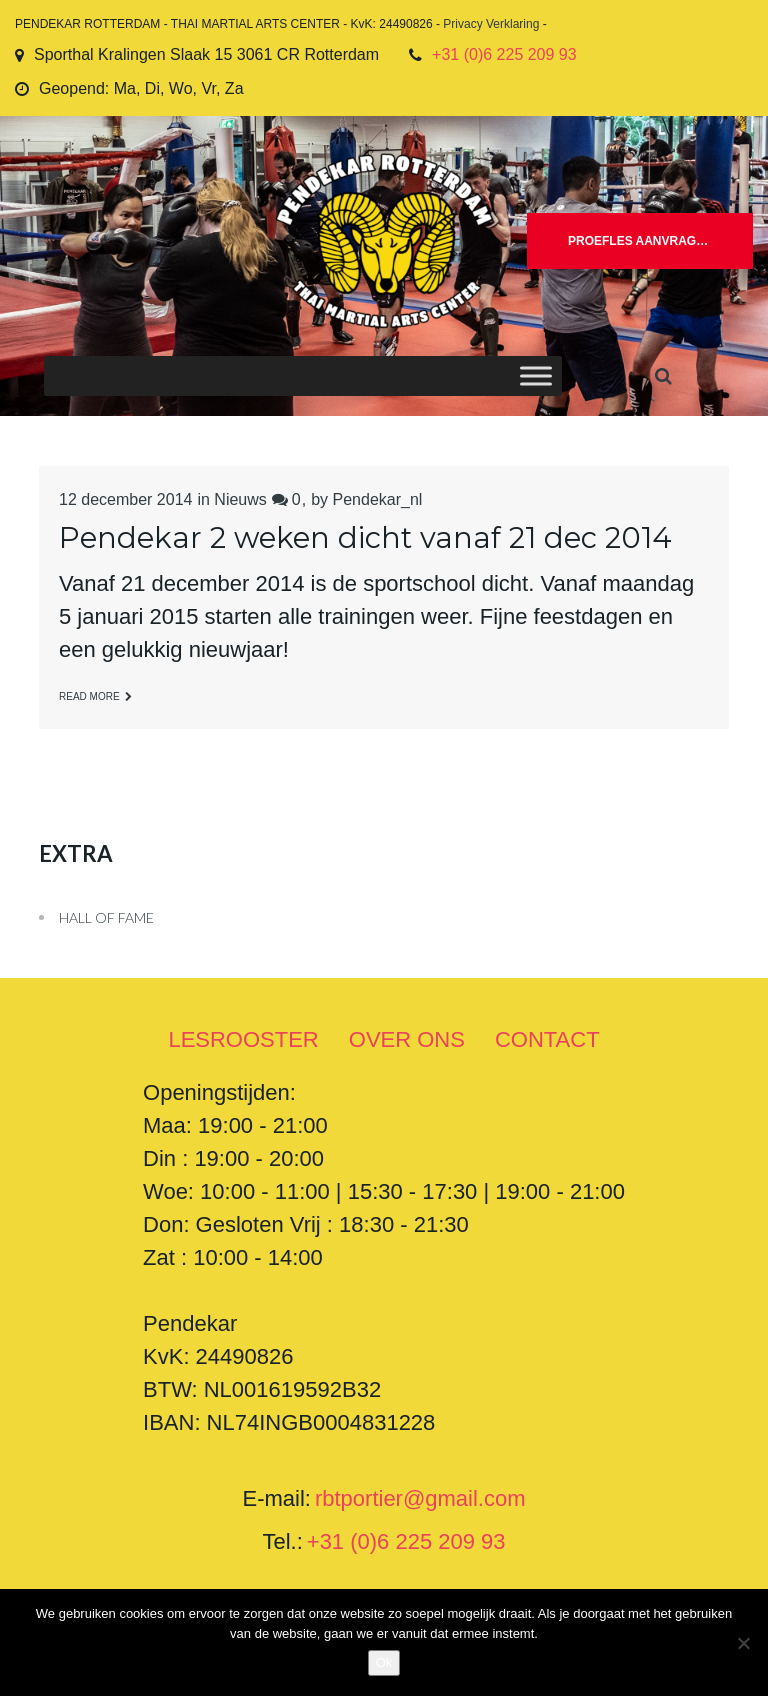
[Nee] (743, 1643)
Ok (384, 1662)
